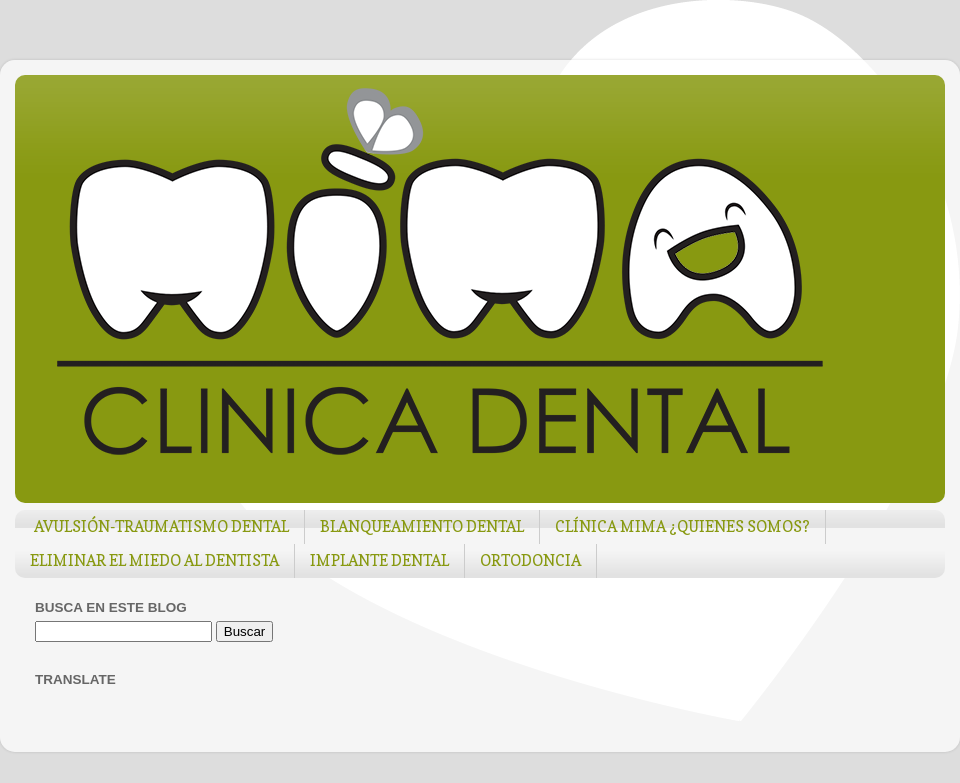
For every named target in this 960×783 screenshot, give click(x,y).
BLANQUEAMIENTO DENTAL (422, 526)
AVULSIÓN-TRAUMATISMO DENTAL (161, 526)
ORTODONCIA (530, 560)
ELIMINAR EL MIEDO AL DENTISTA (154, 560)
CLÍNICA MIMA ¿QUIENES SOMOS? (682, 526)
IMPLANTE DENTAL (379, 560)
